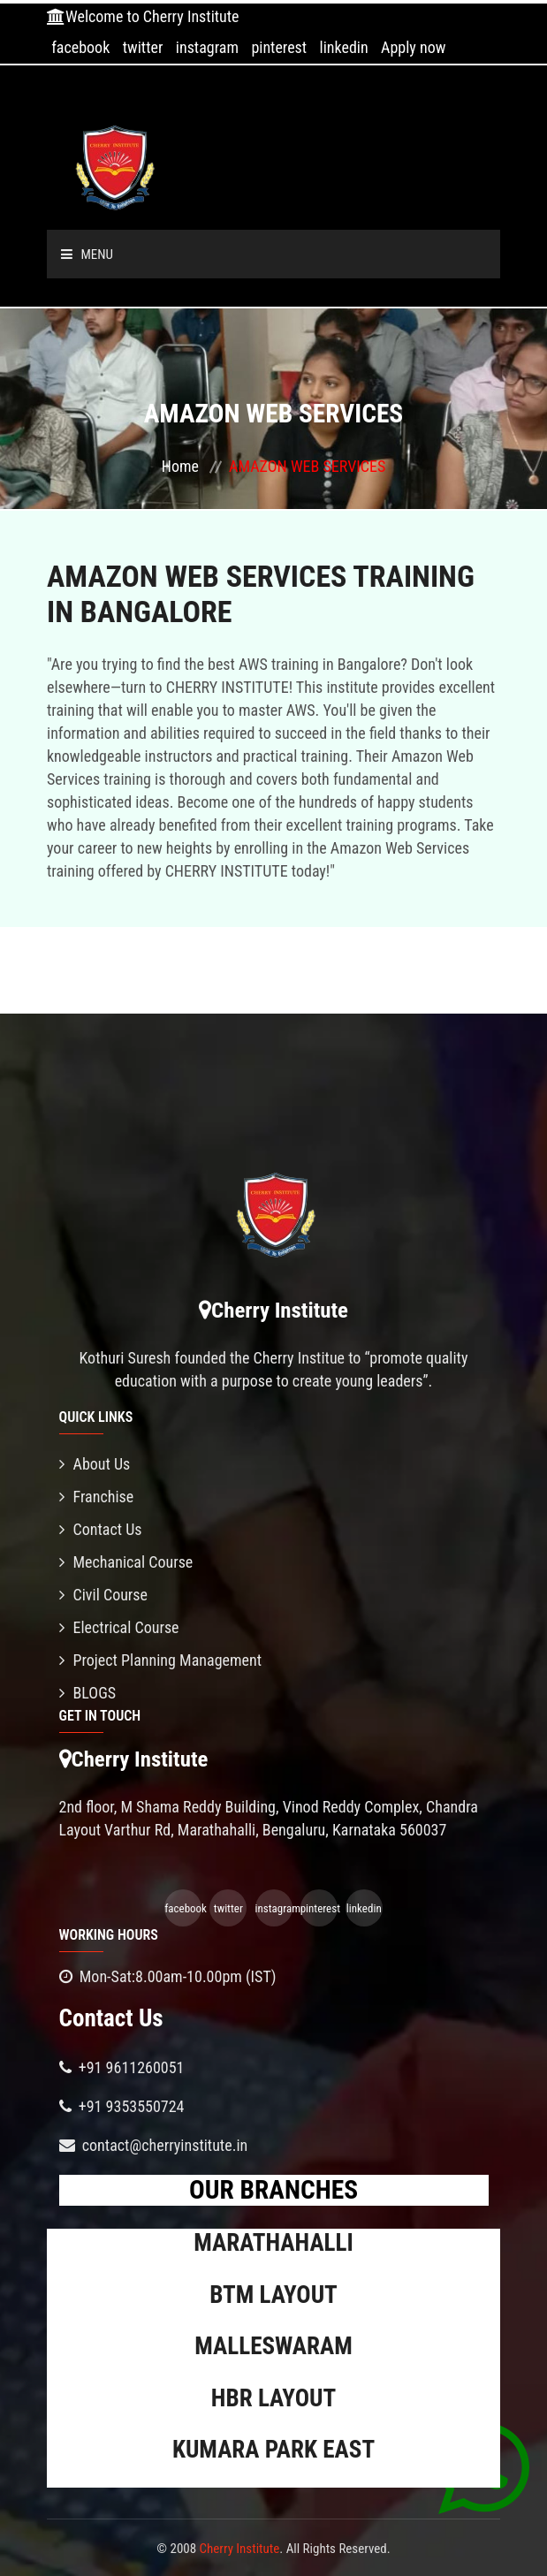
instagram (207, 47)
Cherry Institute (240, 2549)
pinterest (279, 47)
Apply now (413, 47)
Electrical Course (119, 1627)
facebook (80, 47)
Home (180, 466)
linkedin (344, 47)
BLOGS (88, 1692)
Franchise (96, 1496)
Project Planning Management (160, 1660)
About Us (95, 1464)
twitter (143, 47)
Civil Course (103, 1594)
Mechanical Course (126, 1562)
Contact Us (100, 1529)
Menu (87, 254)
